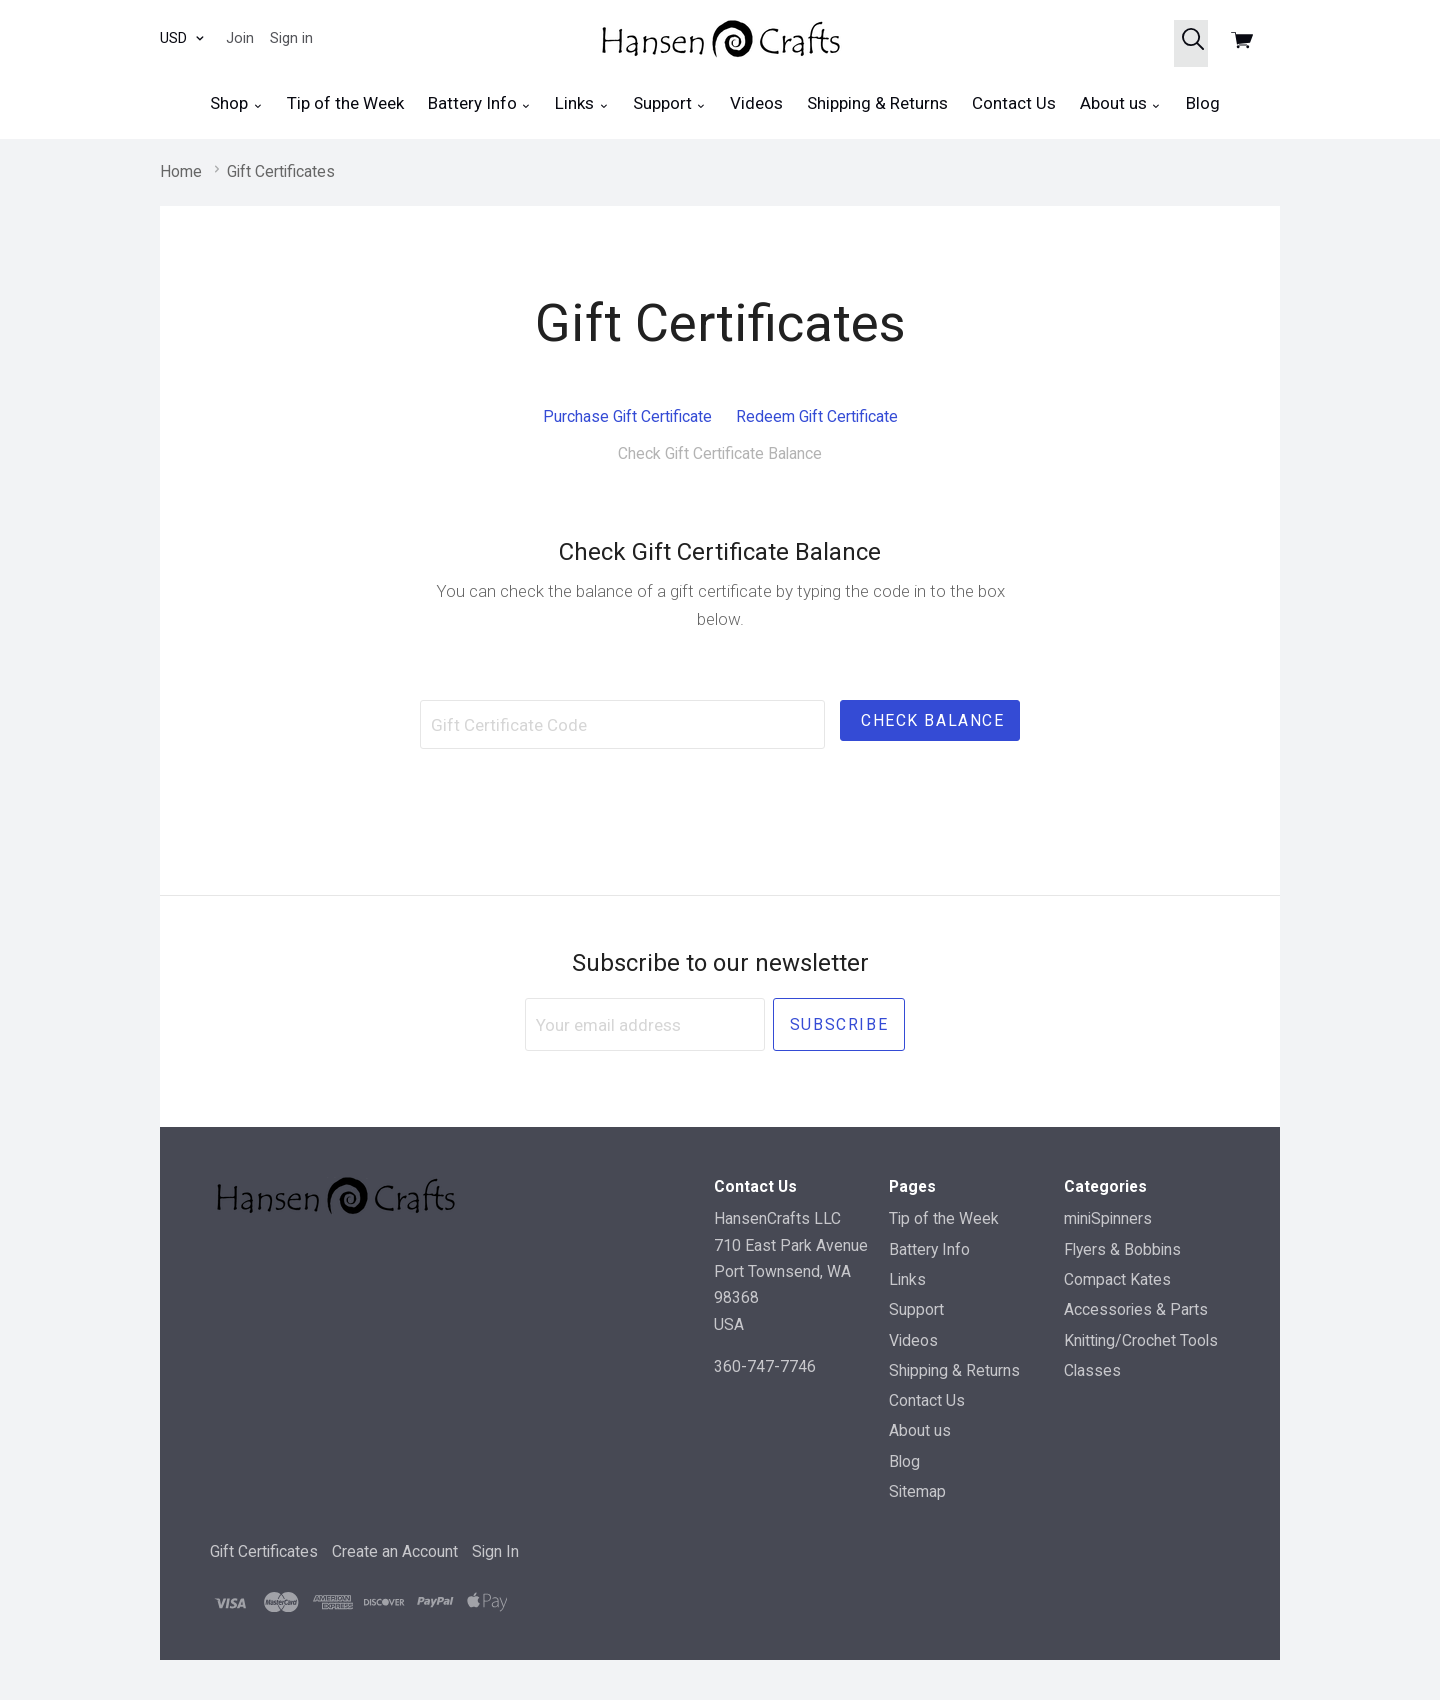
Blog (1203, 103)
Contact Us (1014, 103)
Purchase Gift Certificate (627, 416)
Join (240, 38)
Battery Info (479, 103)
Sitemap (917, 1491)
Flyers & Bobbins (1122, 1249)
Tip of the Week (345, 103)
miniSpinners (1108, 1218)
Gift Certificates (264, 1551)
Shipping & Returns (877, 103)
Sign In (495, 1551)
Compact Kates (1117, 1279)
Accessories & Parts (1136, 1309)
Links (581, 103)
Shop (236, 103)
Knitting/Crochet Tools (1141, 1340)
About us (1120, 103)
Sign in (291, 38)
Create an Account (395, 1551)
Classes (1092, 1370)
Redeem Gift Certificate (817, 416)
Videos (756, 103)
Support (669, 103)
